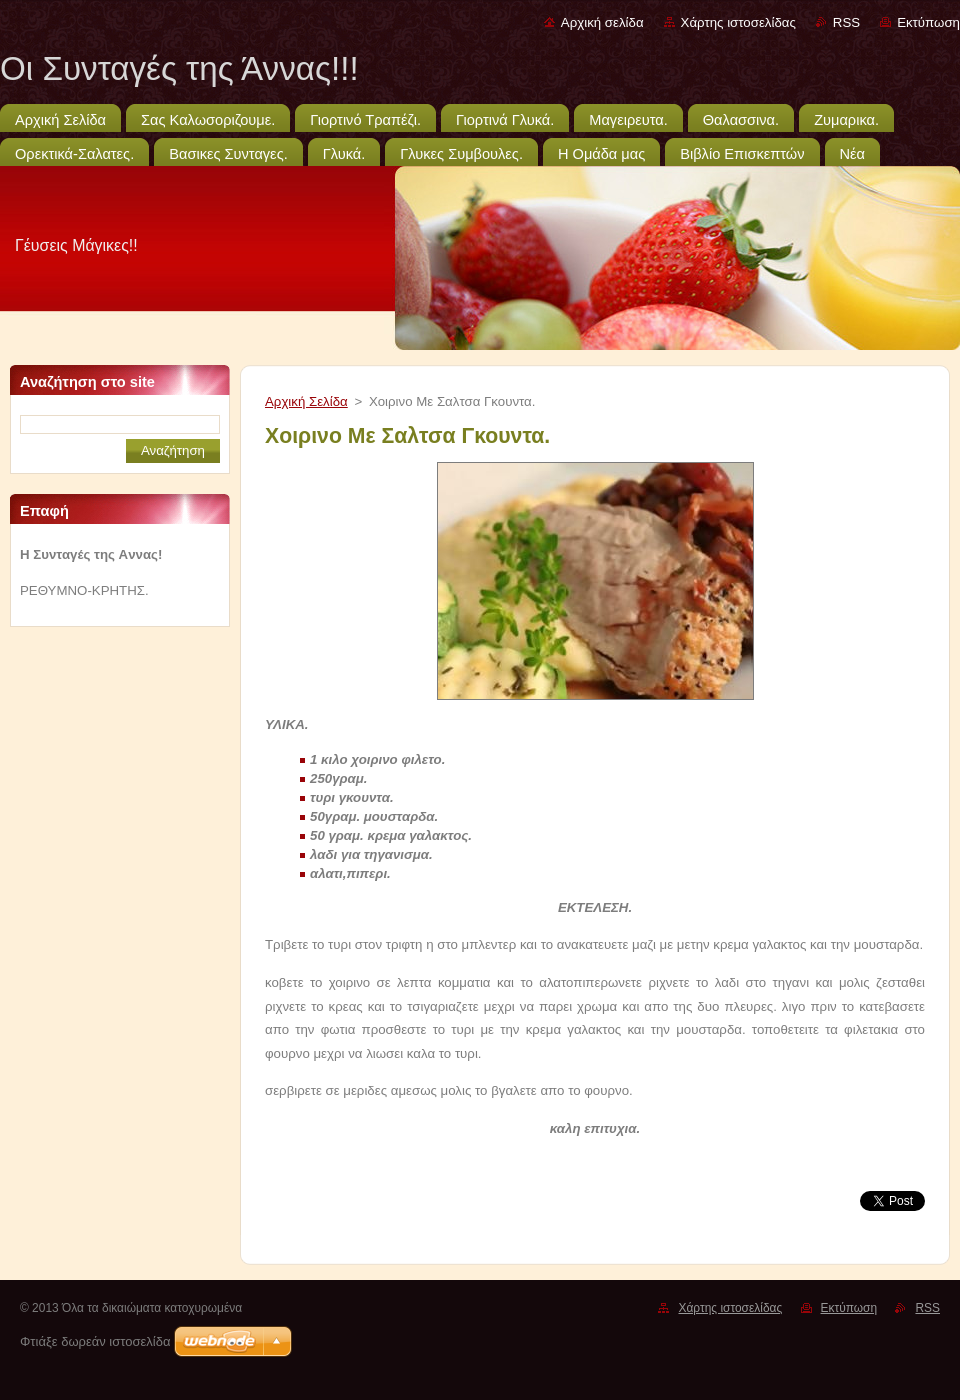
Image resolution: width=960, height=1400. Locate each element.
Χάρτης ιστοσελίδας (738, 22)
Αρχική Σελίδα (306, 401)
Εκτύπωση (928, 22)
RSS (846, 22)
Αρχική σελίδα (602, 22)
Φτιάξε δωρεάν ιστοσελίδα (95, 1341)
